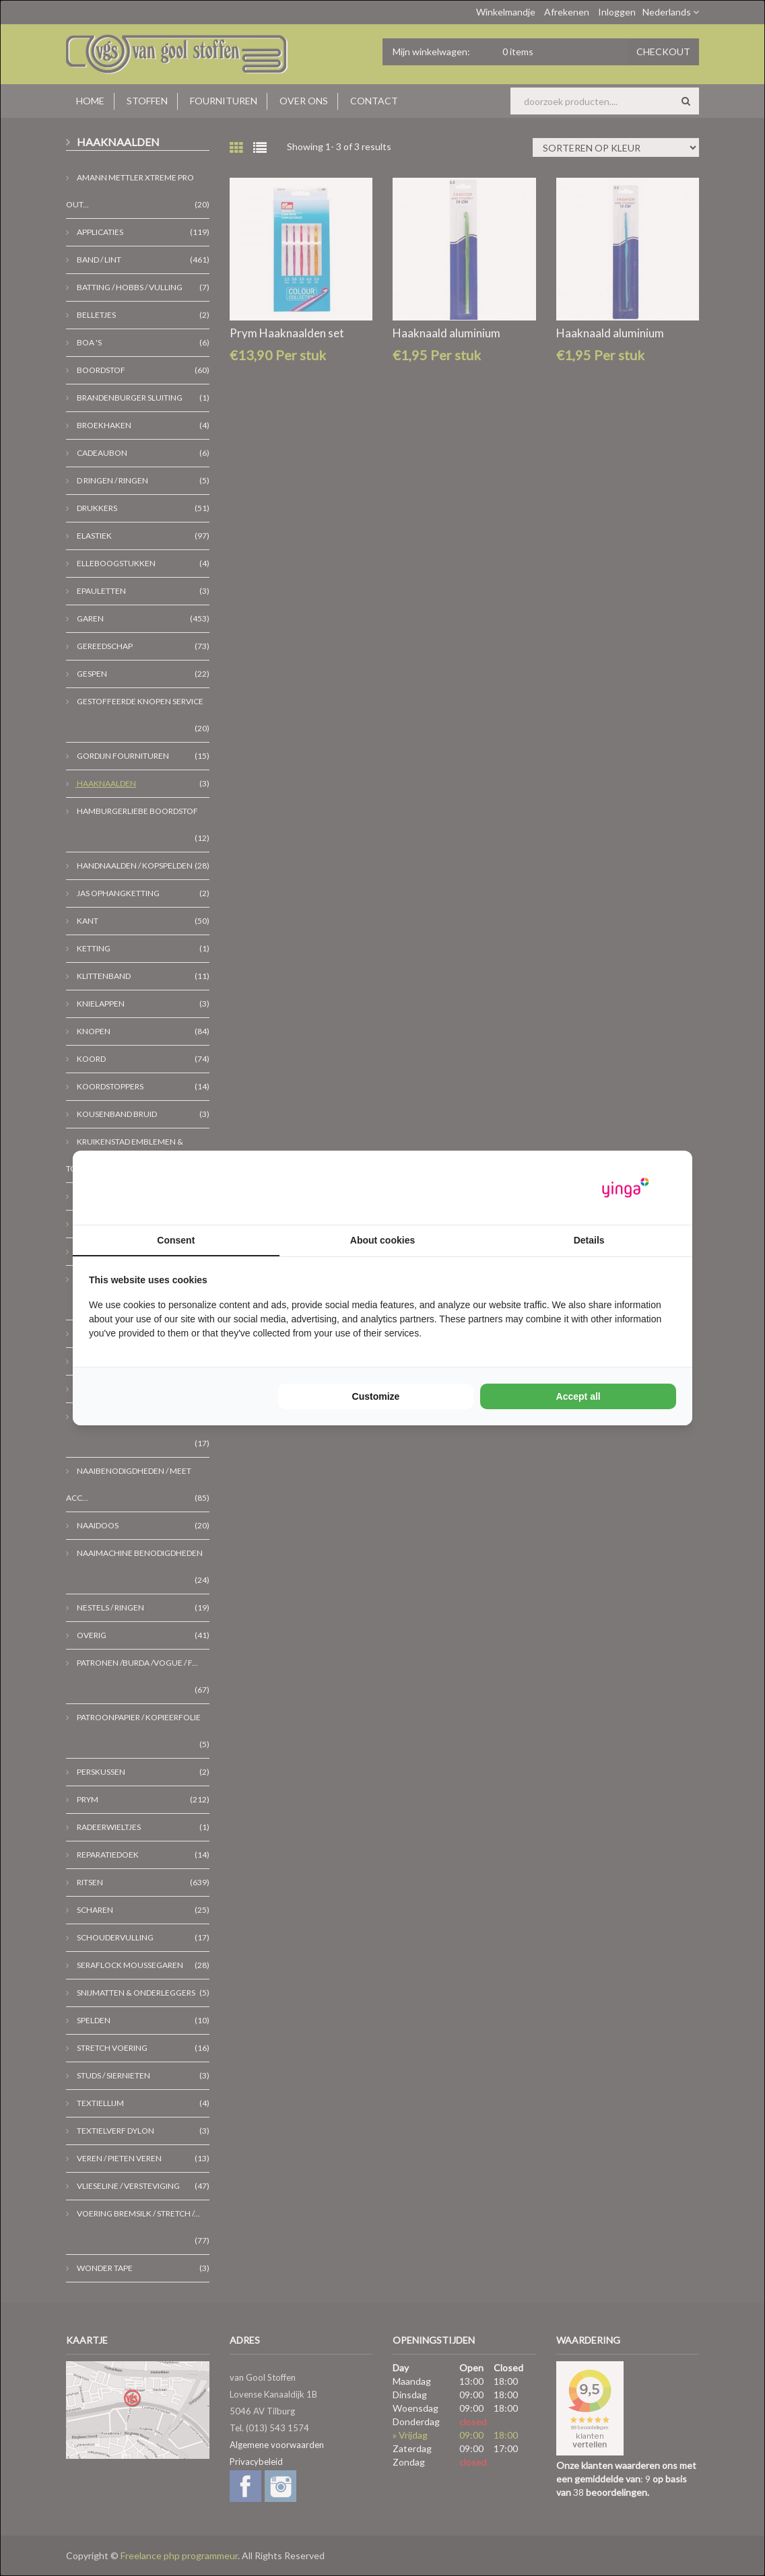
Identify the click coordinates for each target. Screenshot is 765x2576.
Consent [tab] (176, 1240)
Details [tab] (589, 1240)
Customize (376, 1396)
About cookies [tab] (382, 1240)
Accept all (578, 1396)
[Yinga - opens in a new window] (625, 1188)
